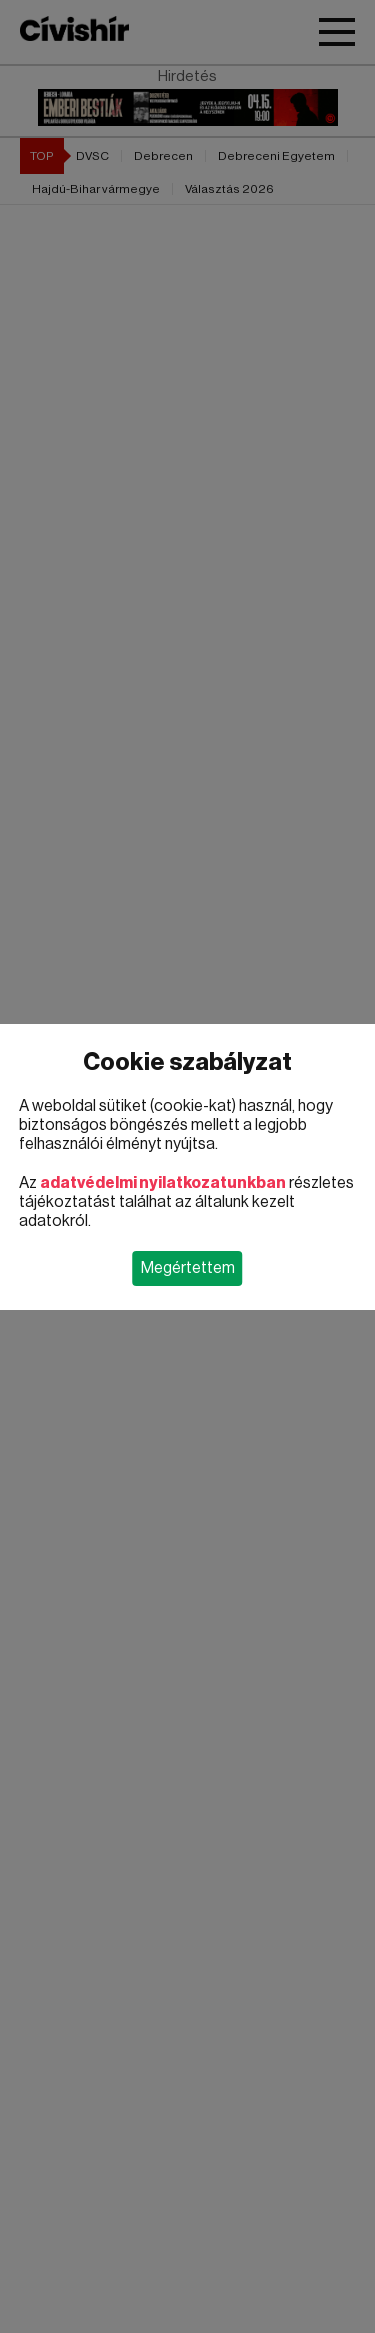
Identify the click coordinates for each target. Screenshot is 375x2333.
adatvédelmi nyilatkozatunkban (163, 1183)
